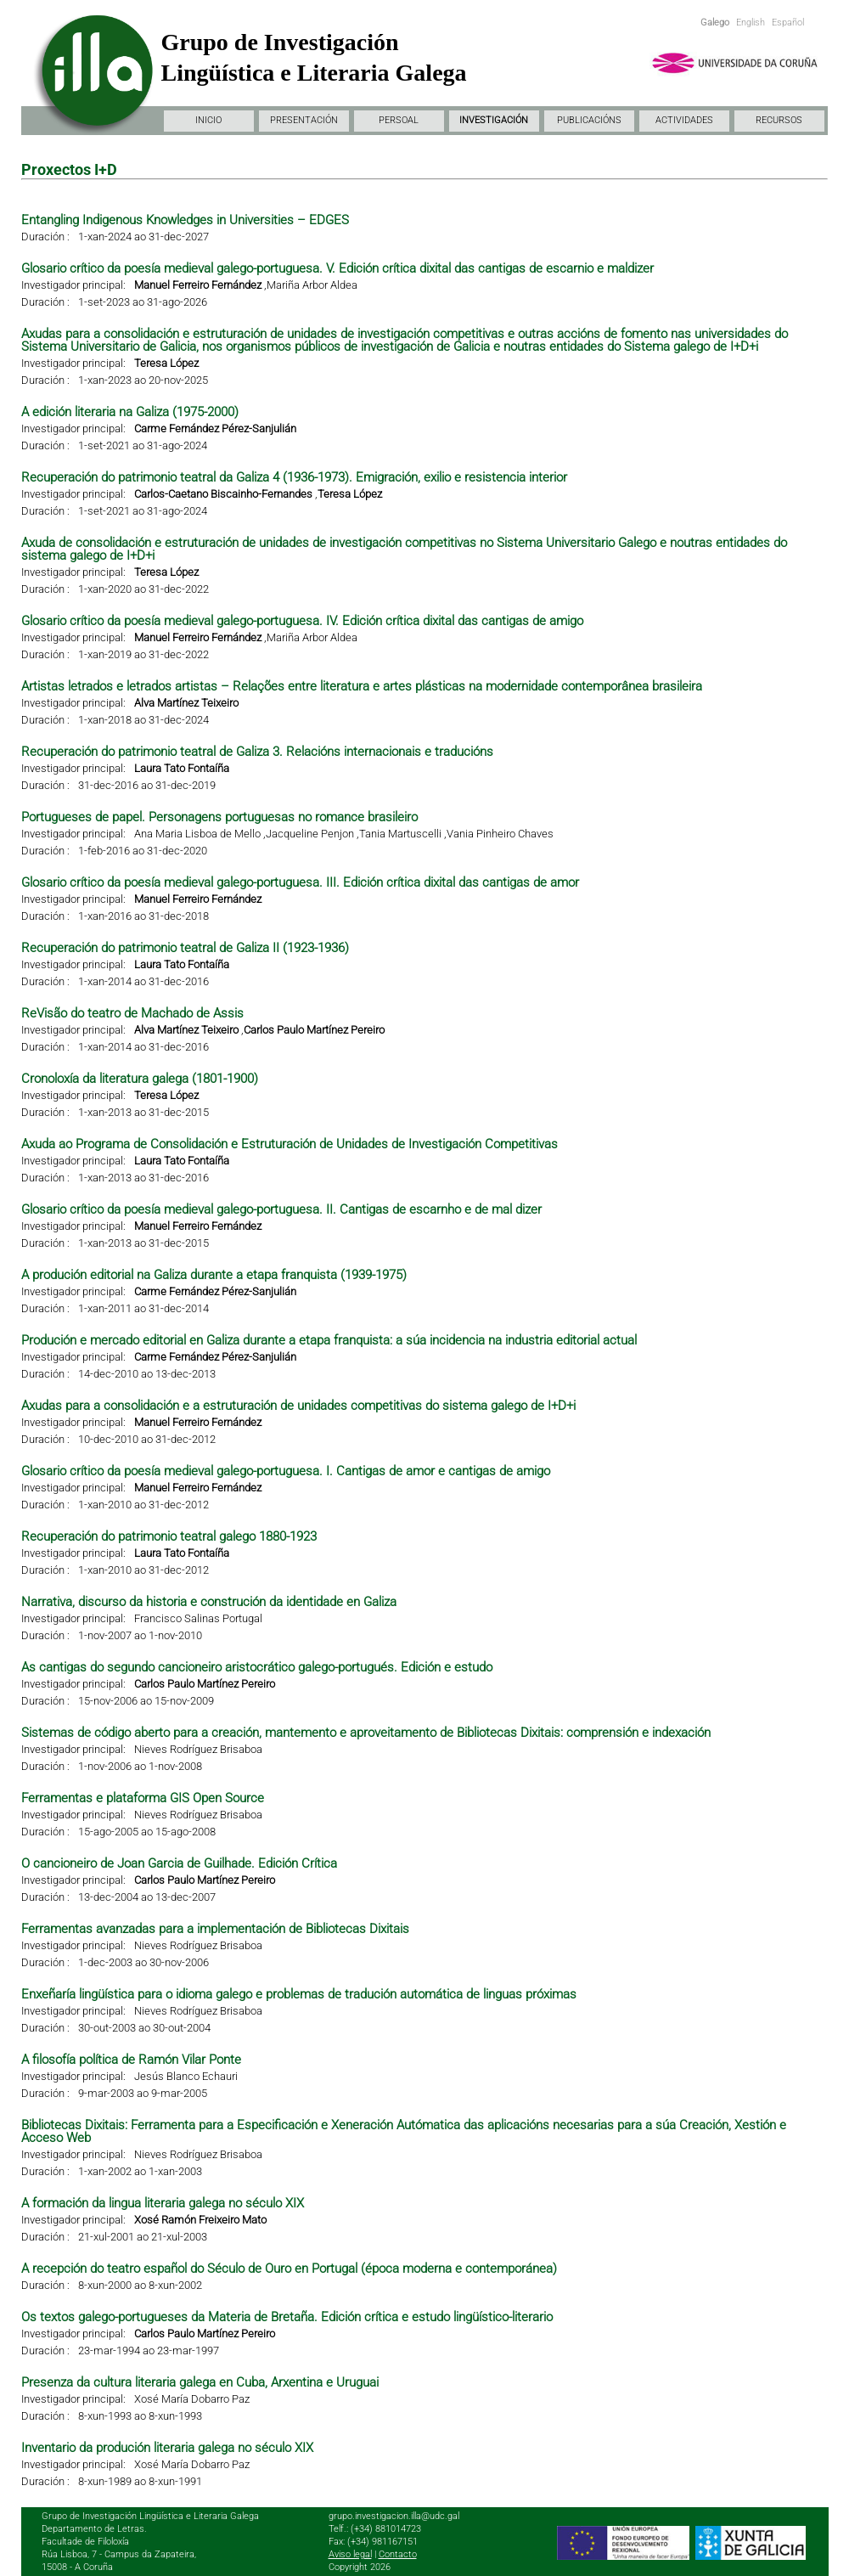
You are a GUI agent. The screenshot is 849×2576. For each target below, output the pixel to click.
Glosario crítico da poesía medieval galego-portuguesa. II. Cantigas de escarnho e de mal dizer (281, 1209)
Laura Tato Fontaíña (181, 768)
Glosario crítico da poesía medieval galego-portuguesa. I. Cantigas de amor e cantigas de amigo (285, 1471)
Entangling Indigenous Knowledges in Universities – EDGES (185, 220)
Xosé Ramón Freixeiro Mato (200, 2219)
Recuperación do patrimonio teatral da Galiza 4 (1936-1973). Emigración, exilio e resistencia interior (294, 477)
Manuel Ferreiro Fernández (197, 285)
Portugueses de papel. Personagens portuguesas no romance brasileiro (219, 817)
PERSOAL (399, 120)
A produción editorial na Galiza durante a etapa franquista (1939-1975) (214, 1274)
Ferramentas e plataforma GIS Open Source (142, 1798)
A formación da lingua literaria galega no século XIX (162, 2203)
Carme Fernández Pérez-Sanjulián (215, 428)
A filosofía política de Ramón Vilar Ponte (131, 2059)
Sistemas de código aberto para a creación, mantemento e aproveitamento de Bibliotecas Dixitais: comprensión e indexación (366, 1732)
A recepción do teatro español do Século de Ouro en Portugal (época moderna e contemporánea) (289, 2268)
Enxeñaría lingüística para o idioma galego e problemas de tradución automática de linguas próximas (298, 1994)
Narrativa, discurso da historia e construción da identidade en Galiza (208, 1601)
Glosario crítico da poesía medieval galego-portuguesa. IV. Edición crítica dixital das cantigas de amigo (302, 620)
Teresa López (166, 363)
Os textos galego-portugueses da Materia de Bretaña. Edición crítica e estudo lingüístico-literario (287, 2317)
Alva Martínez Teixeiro (186, 702)
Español (788, 22)
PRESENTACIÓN (304, 120)
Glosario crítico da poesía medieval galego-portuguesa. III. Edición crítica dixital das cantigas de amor (300, 882)
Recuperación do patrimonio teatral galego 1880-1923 (169, 1536)
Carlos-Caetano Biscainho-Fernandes (223, 494)
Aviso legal (350, 2554)
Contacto (398, 2554)
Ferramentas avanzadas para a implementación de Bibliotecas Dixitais (215, 1928)
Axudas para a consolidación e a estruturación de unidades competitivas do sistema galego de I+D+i (298, 1405)
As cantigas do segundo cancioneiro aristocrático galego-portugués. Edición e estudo (256, 1667)
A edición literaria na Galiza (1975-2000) (130, 412)
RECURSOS (779, 120)
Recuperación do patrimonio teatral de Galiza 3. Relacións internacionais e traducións (257, 751)
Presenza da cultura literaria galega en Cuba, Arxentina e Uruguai (200, 2382)
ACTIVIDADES (684, 120)
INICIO (208, 120)
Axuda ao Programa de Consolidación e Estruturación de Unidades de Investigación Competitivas (289, 1144)
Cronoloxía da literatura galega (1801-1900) (139, 1078)
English (750, 22)
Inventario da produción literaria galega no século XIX (167, 2447)
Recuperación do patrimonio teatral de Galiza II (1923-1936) (185, 947)
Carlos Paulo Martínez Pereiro (314, 1029)
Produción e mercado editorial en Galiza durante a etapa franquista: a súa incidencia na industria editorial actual (329, 1340)
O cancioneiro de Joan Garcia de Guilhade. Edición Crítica (179, 1863)
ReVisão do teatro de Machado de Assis (132, 1013)
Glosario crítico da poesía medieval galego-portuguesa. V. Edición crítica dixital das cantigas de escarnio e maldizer (337, 268)
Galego (714, 22)
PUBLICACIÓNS (589, 120)
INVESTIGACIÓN (493, 120)
